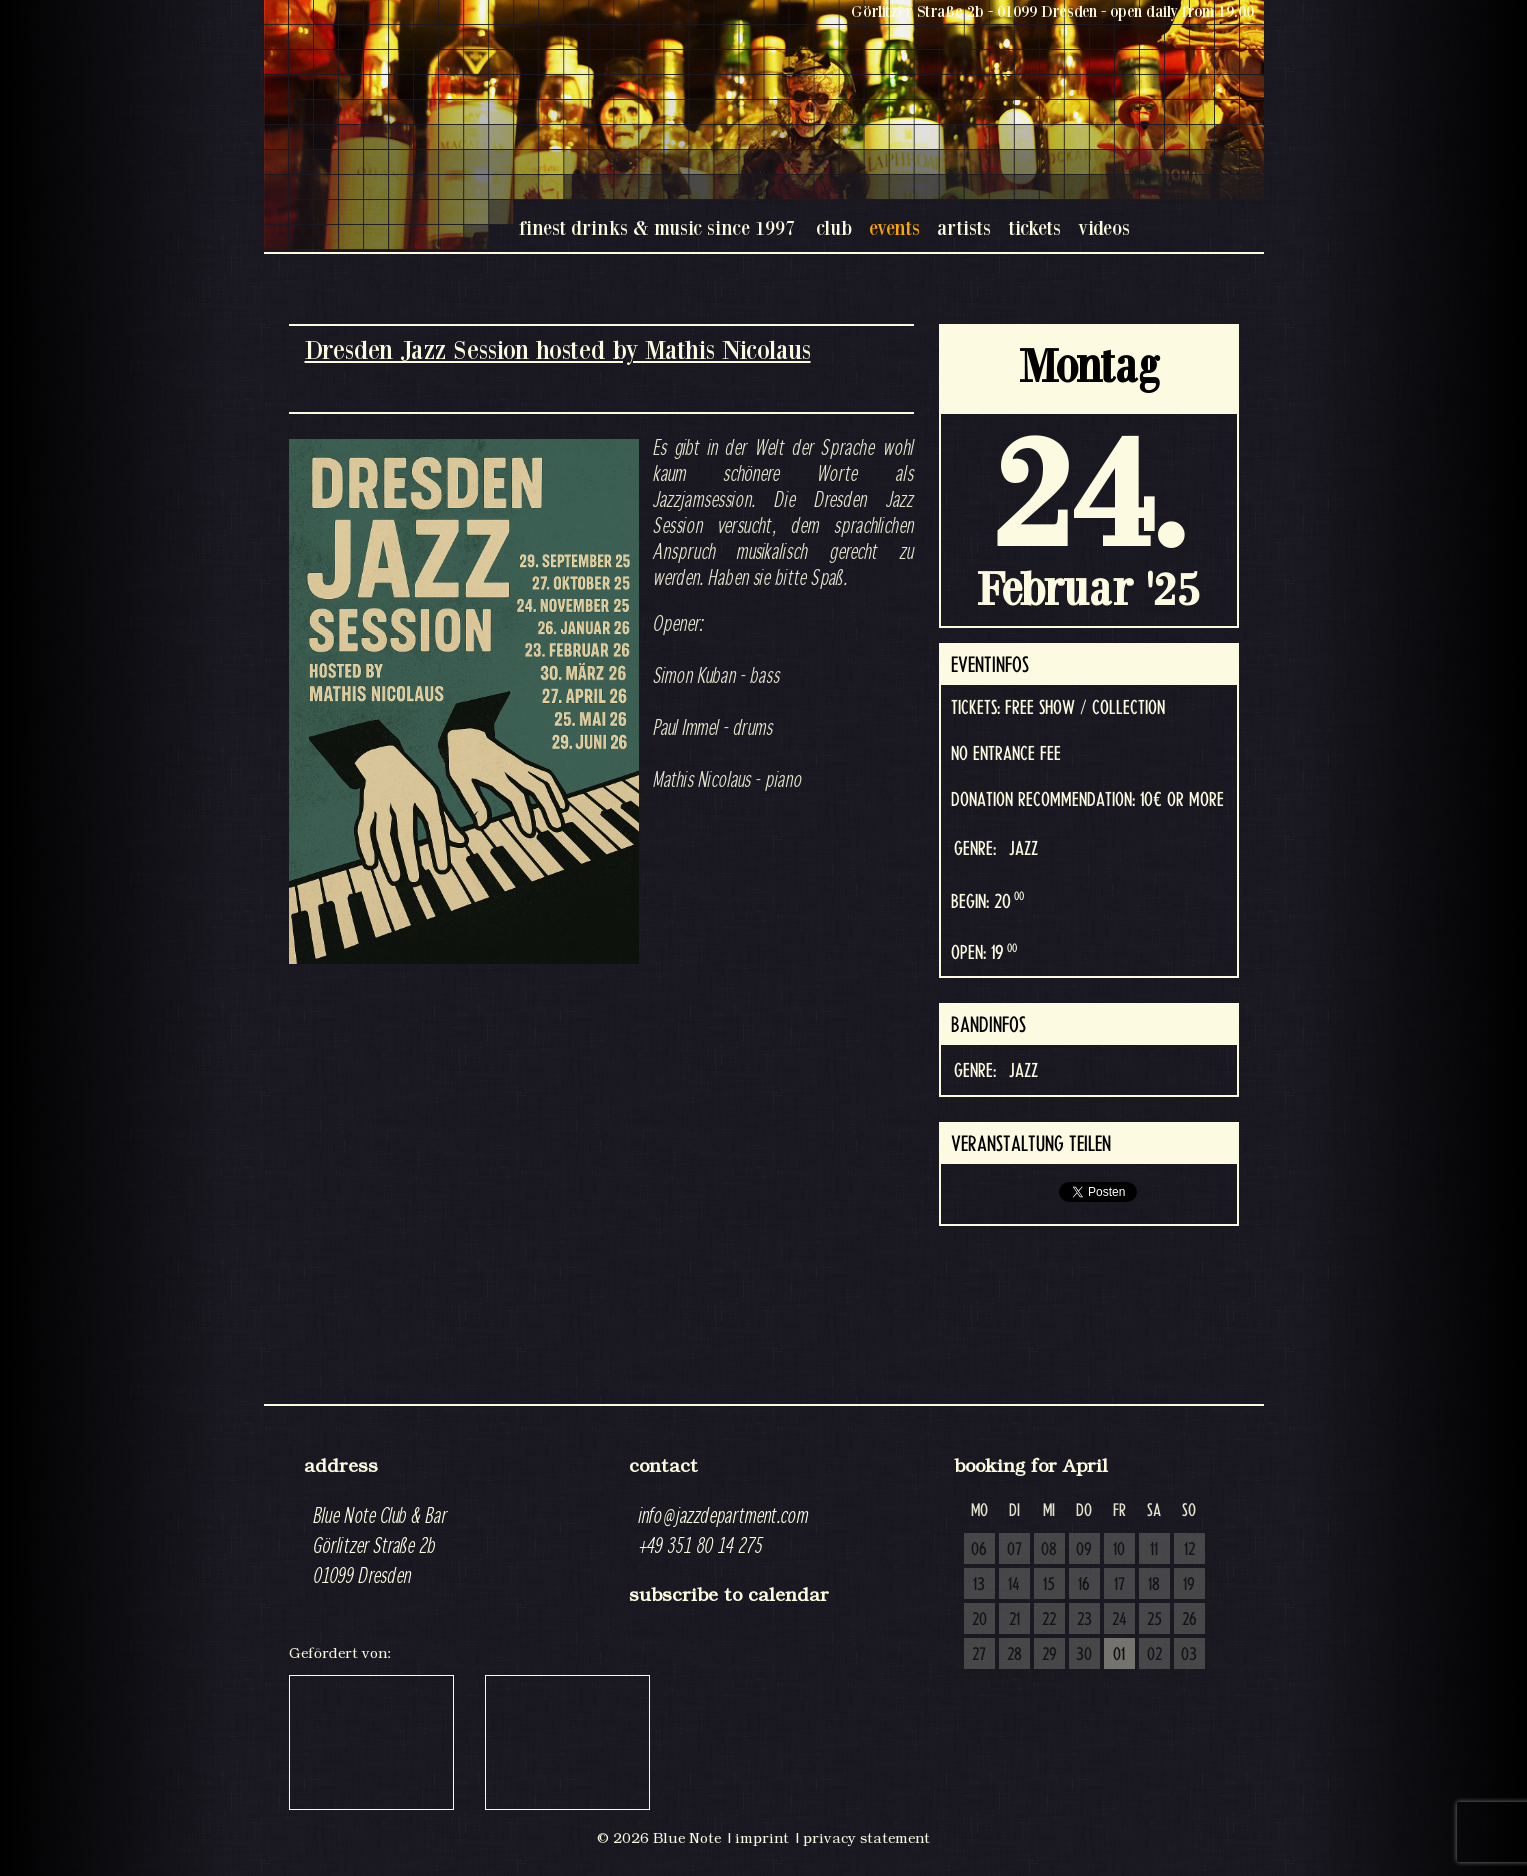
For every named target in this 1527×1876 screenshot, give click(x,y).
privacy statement (866, 1838)
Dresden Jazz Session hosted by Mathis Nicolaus (558, 349)
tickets (1034, 227)
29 (1049, 1655)
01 (1119, 1655)
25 (1154, 1620)
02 (1154, 1655)
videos (1104, 227)
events (894, 227)
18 (1154, 1585)
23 (1084, 1620)
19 (1189, 1585)
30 (1084, 1655)
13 (979, 1585)
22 (1049, 1620)
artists (964, 227)
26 (1189, 1620)
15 (1049, 1585)
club (834, 227)
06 (979, 1550)
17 (1119, 1585)
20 (979, 1620)
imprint (762, 1838)
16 (1084, 1585)
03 (1189, 1655)
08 (1049, 1550)
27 (979, 1655)
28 (1014, 1655)
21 (1014, 1620)
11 (1154, 1550)
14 (1014, 1585)
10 (1119, 1550)
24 (1119, 1620)
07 (1014, 1550)
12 (1189, 1550)
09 (1084, 1550)
